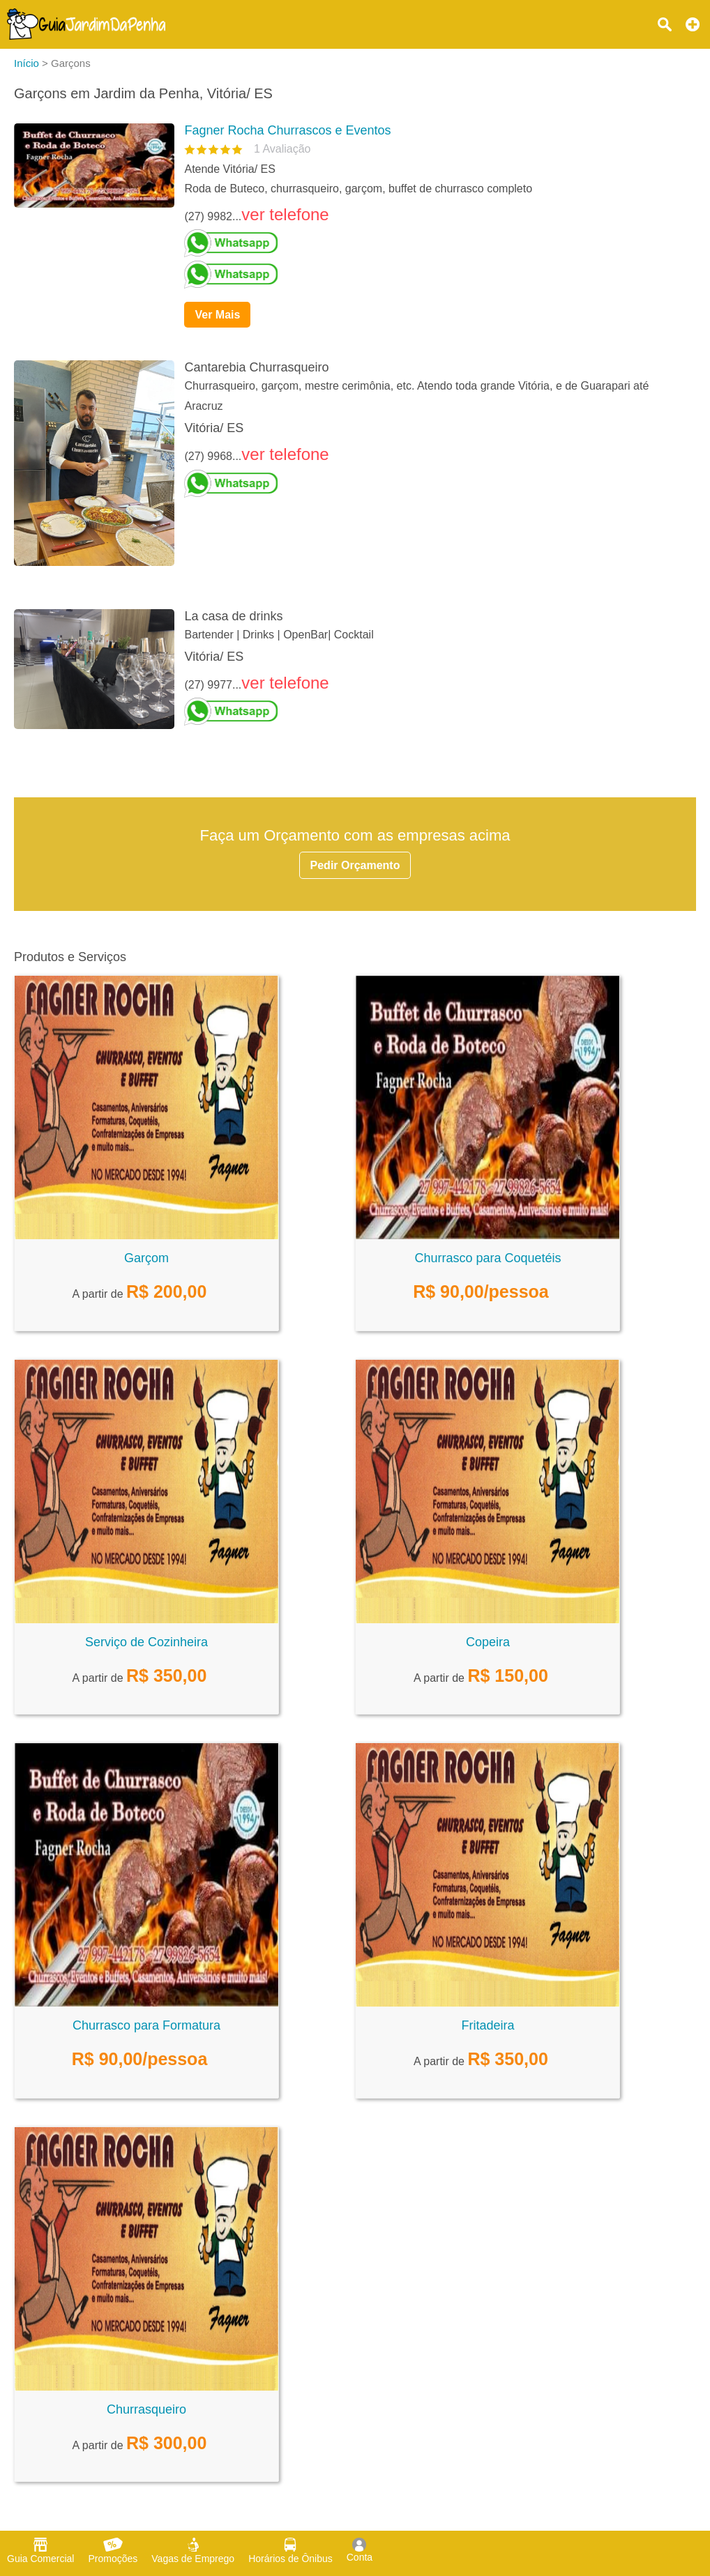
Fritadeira (487, 2025)
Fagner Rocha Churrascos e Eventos (287, 130)
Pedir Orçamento (355, 865)
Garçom (146, 1258)
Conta (359, 2550)
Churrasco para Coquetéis (487, 1258)
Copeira (488, 1642)
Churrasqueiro (146, 2409)
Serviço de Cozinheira (146, 1642)
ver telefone (284, 214)
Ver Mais (217, 315)
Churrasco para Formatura (146, 2025)
